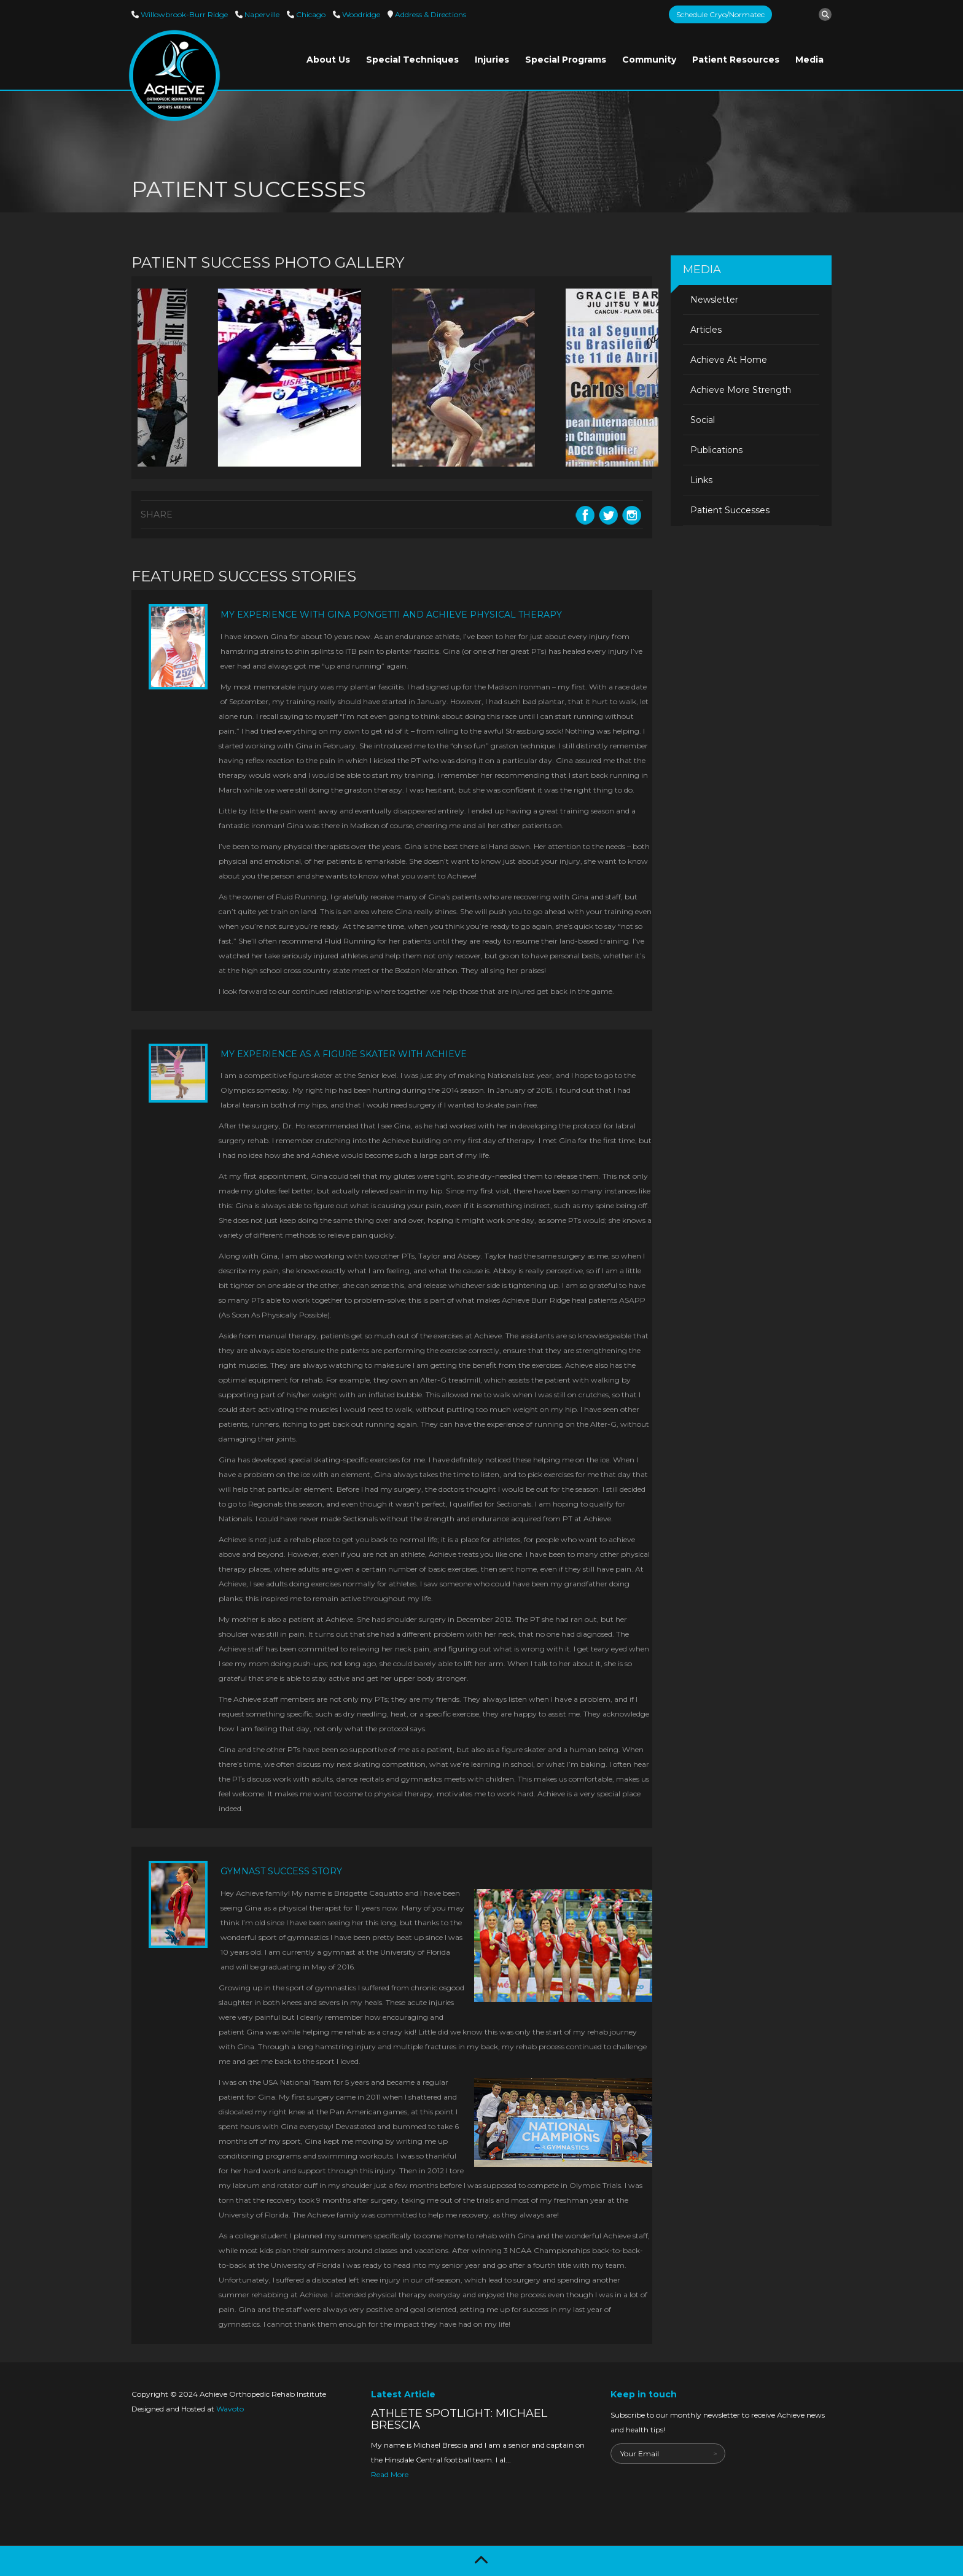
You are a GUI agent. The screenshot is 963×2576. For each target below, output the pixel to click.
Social (702, 419)
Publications (716, 450)
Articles (706, 329)
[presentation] (703, 2488)
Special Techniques (412, 59)
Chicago (310, 14)
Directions (429, 14)
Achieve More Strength (740, 389)
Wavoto (230, 2408)
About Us (328, 59)
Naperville (261, 14)
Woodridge (360, 14)
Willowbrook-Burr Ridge (183, 14)
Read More (389, 2474)
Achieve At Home (728, 359)
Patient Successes (730, 510)
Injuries (492, 59)
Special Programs (565, 59)
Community (649, 59)
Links (701, 480)
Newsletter (714, 299)
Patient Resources (735, 59)
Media (809, 59)
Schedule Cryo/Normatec (720, 14)
